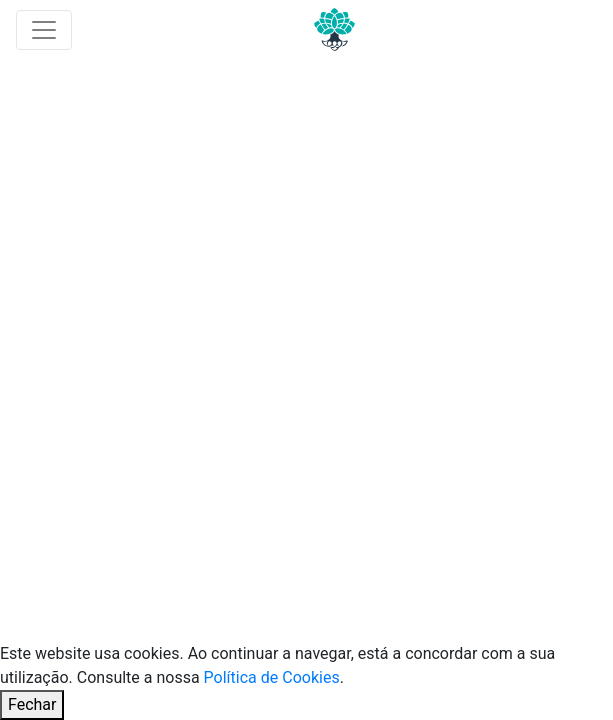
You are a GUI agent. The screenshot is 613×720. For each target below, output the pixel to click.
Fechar (32, 704)
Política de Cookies (272, 677)
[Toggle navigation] (44, 30)
